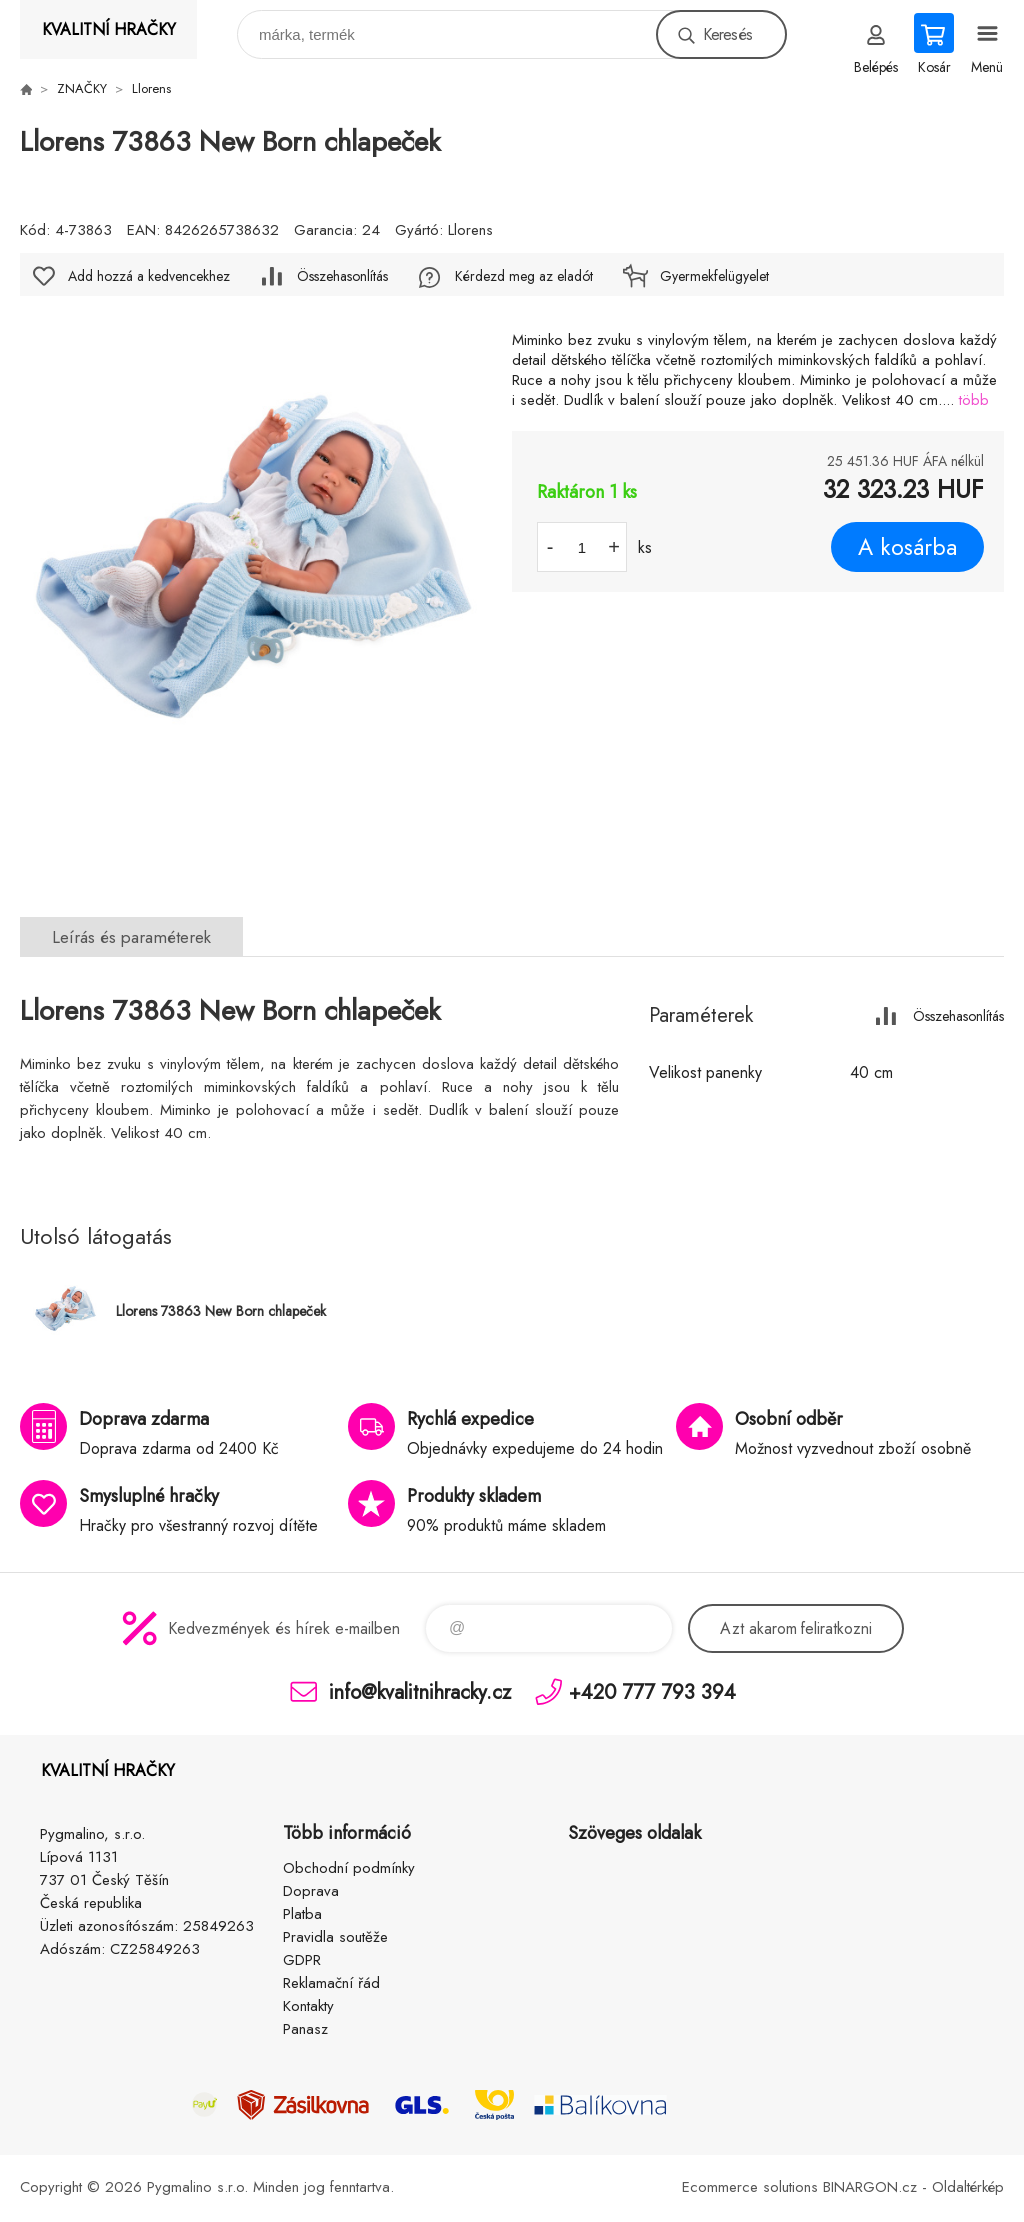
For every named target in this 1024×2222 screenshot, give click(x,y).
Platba (302, 1914)
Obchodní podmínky (349, 1868)
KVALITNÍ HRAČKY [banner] (109, 29)
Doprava (311, 1891)
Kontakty (308, 2006)
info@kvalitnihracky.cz (420, 1691)
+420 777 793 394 (652, 1691)
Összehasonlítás (342, 276)
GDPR (302, 1960)
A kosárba (907, 547)
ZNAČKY (82, 88)
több (974, 400)
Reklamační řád (331, 1983)
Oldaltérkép (968, 2187)
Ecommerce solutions (750, 2187)
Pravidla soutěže (335, 1937)
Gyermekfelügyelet (714, 276)
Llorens (151, 88)
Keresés (727, 34)
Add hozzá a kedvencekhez (149, 276)
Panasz (305, 2029)
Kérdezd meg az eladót (524, 276)
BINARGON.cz (870, 2187)
